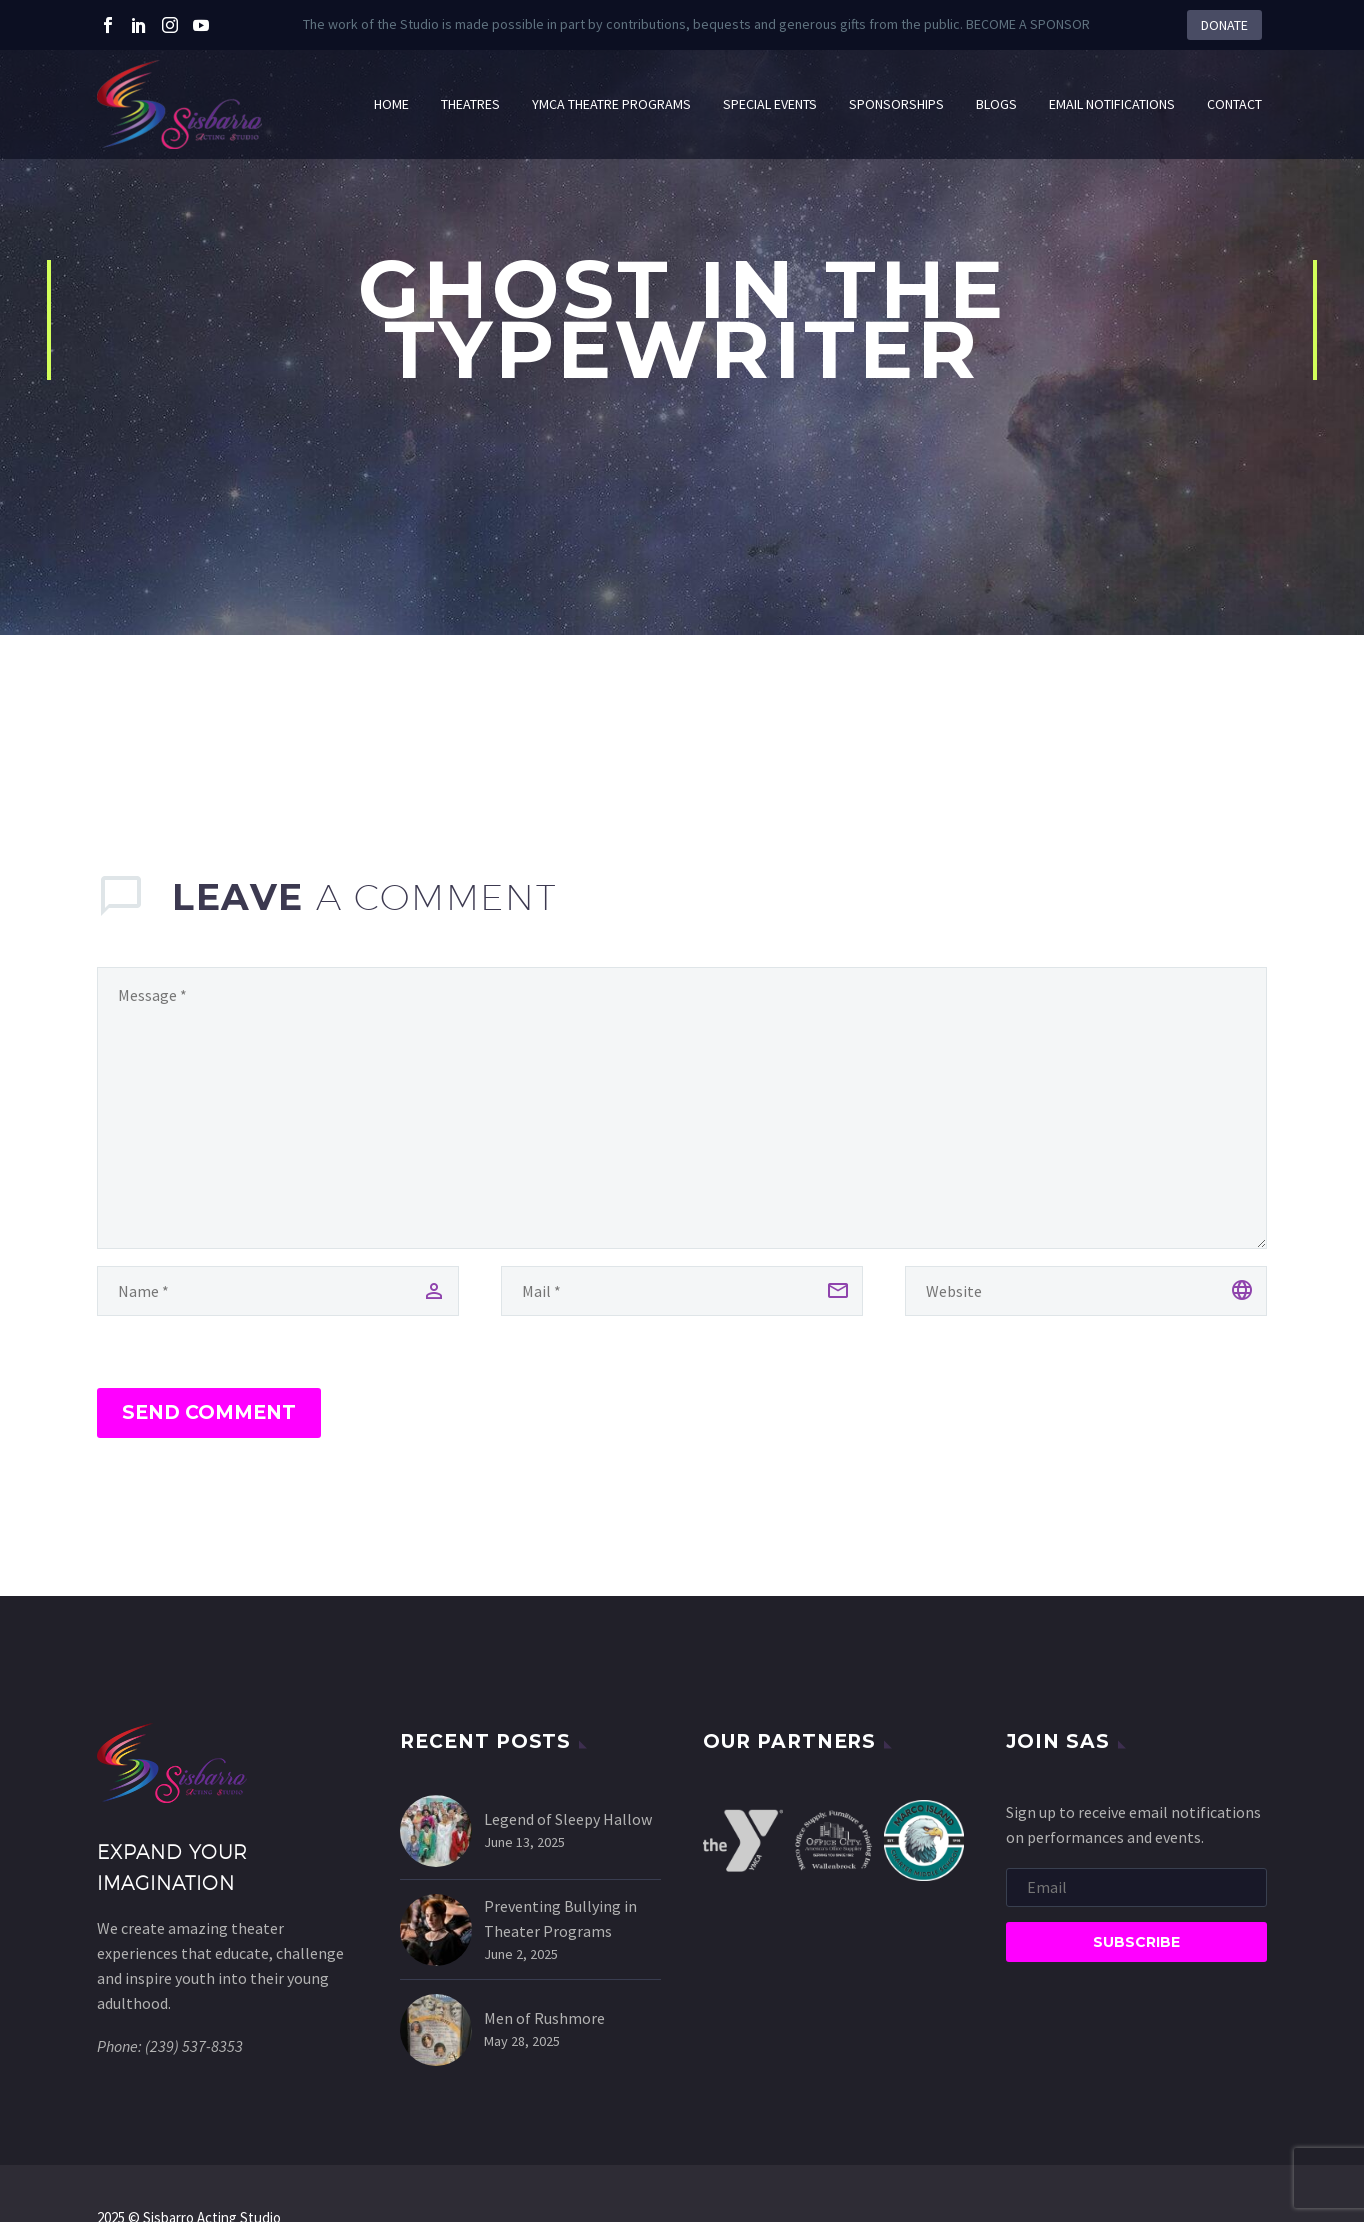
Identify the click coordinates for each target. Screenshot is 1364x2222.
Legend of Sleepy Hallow (568, 1819)
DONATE (1224, 25)
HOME (391, 104)
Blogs (996, 104)
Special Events (770, 104)
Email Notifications (1112, 104)
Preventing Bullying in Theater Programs (560, 1918)
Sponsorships (896, 104)
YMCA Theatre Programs (611, 104)
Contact (1234, 104)
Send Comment (209, 1412)
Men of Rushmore (544, 2018)
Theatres (470, 104)
